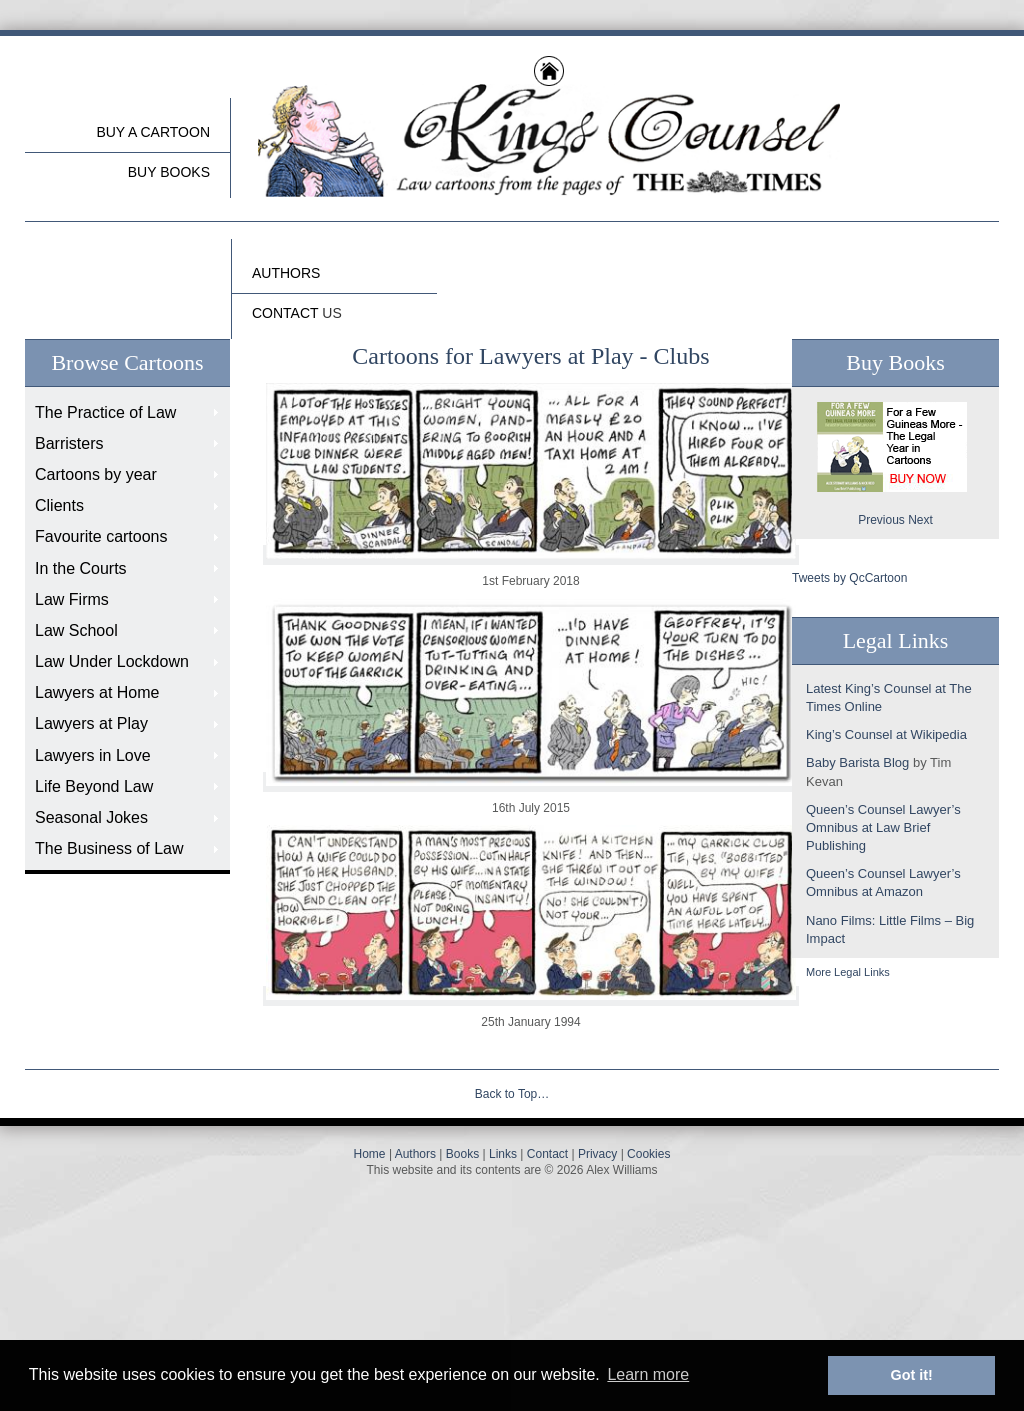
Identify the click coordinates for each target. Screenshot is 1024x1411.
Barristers (69, 443)
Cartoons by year (96, 474)
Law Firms (72, 599)
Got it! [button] (912, 1375)
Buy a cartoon (153, 132)
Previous (881, 520)
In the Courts (81, 568)
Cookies (648, 1154)
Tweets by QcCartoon (849, 578)
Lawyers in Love (93, 755)
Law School (76, 630)
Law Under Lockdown (112, 661)
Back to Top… (512, 1094)
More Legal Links (848, 972)
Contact (547, 1154)
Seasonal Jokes (91, 817)
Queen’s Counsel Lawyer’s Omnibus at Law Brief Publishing (883, 827)
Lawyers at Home (97, 692)
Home (370, 1154)
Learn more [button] (648, 1374)
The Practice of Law (105, 412)
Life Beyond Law (94, 786)
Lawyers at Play (91, 723)
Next (920, 520)
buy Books (169, 172)
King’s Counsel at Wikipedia (886, 734)
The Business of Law (109, 848)
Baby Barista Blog (857, 762)
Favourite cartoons (101, 536)
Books (462, 1154)
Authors (415, 1154)
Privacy (597, 1154)
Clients (59, 505)
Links (503, 1154)
